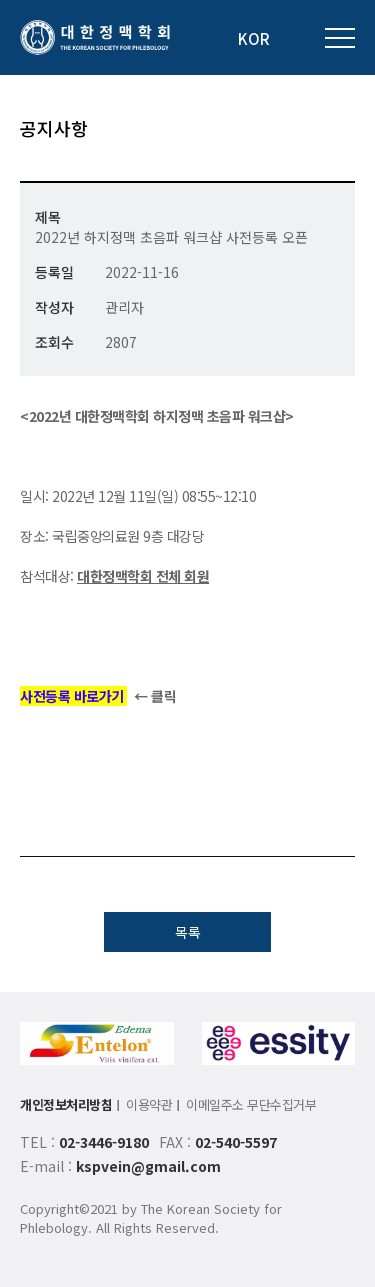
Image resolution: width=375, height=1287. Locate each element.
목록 (188, 932)
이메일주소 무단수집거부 (251, 1104)
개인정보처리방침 (66, 1104)
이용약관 (149, 1104)
